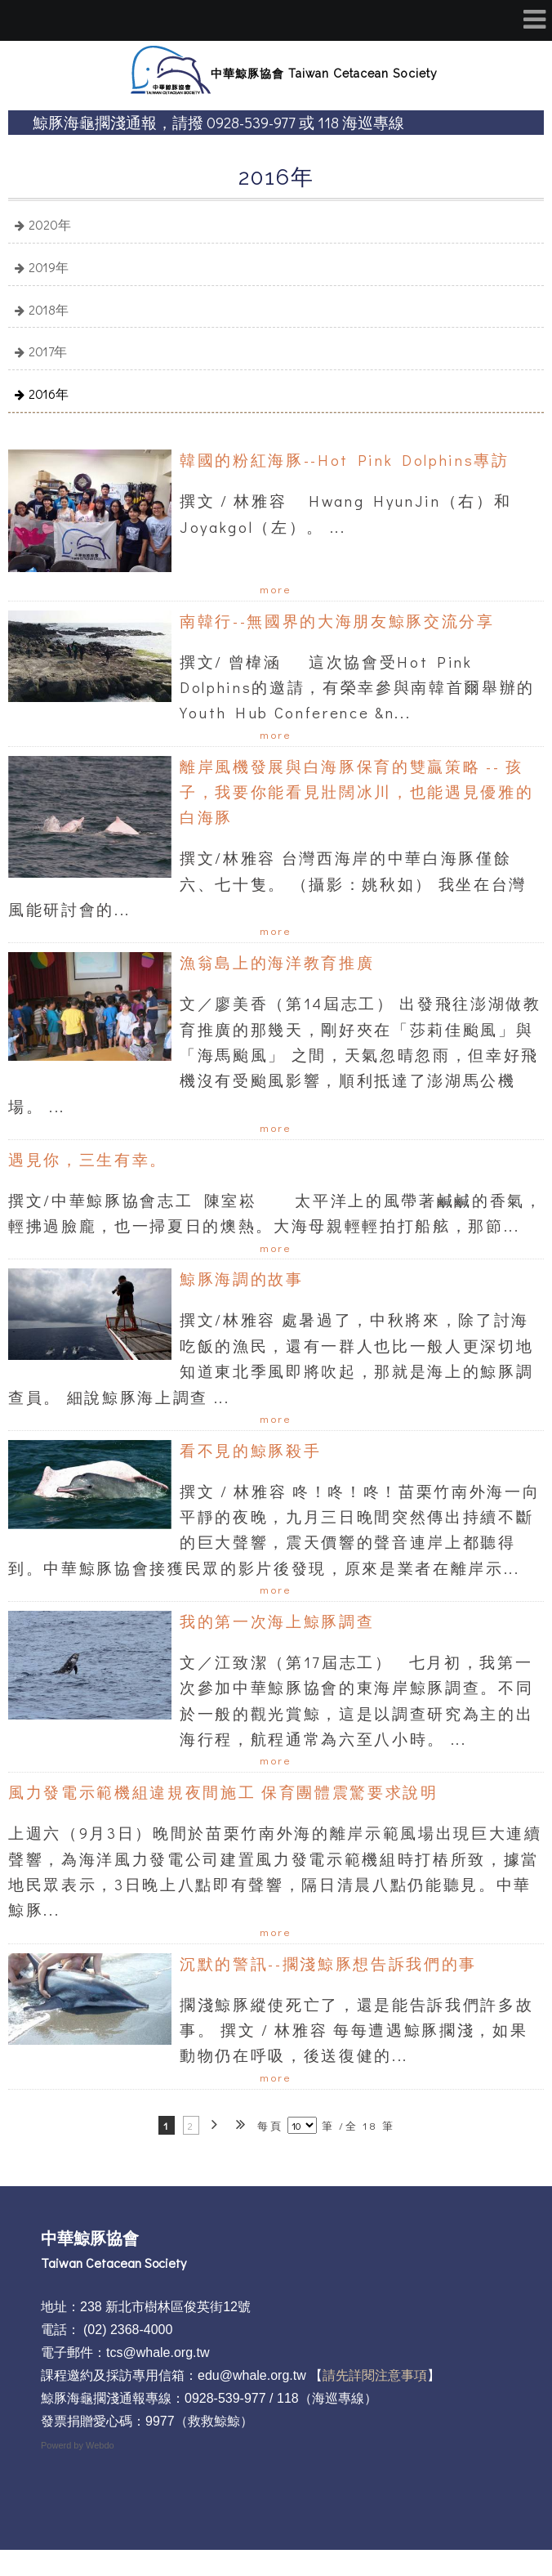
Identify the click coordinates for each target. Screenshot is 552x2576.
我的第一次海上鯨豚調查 (277, 1621)
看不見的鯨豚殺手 (250, 1450)
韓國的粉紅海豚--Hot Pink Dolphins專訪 (345, 459)
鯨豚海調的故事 (242, 1278)
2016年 (49, 393)
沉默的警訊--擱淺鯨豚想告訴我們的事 (328, 1963)
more (276, 589)
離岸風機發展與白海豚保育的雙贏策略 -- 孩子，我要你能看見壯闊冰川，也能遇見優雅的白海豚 (356, 792)
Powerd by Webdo (77, 2445)
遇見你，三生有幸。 (87, 1159)
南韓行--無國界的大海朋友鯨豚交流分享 (337, 620)
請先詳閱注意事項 (375, 2375)
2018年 (49, 309)
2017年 (48, 351)
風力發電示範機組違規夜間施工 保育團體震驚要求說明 (223, 1792)
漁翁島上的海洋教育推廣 (277, 962)
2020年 (50, 224)
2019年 (49, 266)
